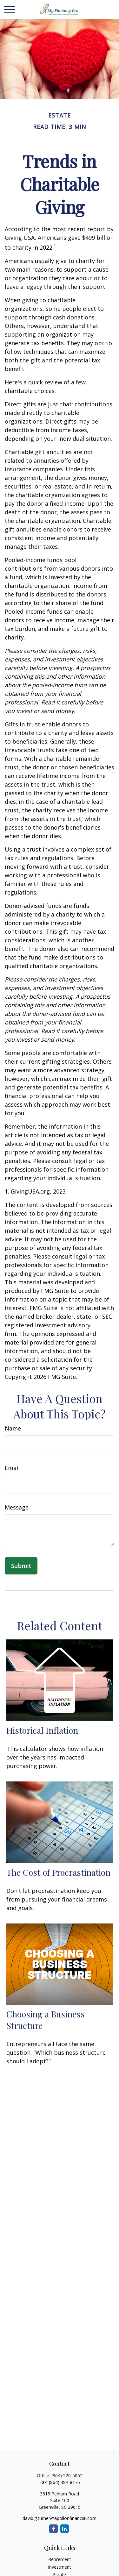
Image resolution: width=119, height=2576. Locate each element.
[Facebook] (53, 2528)
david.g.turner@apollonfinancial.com (59, 2518)
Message (17, 1507)
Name (13, 1428)
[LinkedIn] (64, 2528)
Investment (59, 2567)
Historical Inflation (42, 1730)
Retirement (59, 2559)
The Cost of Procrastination (58, 1872)
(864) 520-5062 (67, 2476)
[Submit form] (21, 1565)
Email (12, 1468)
